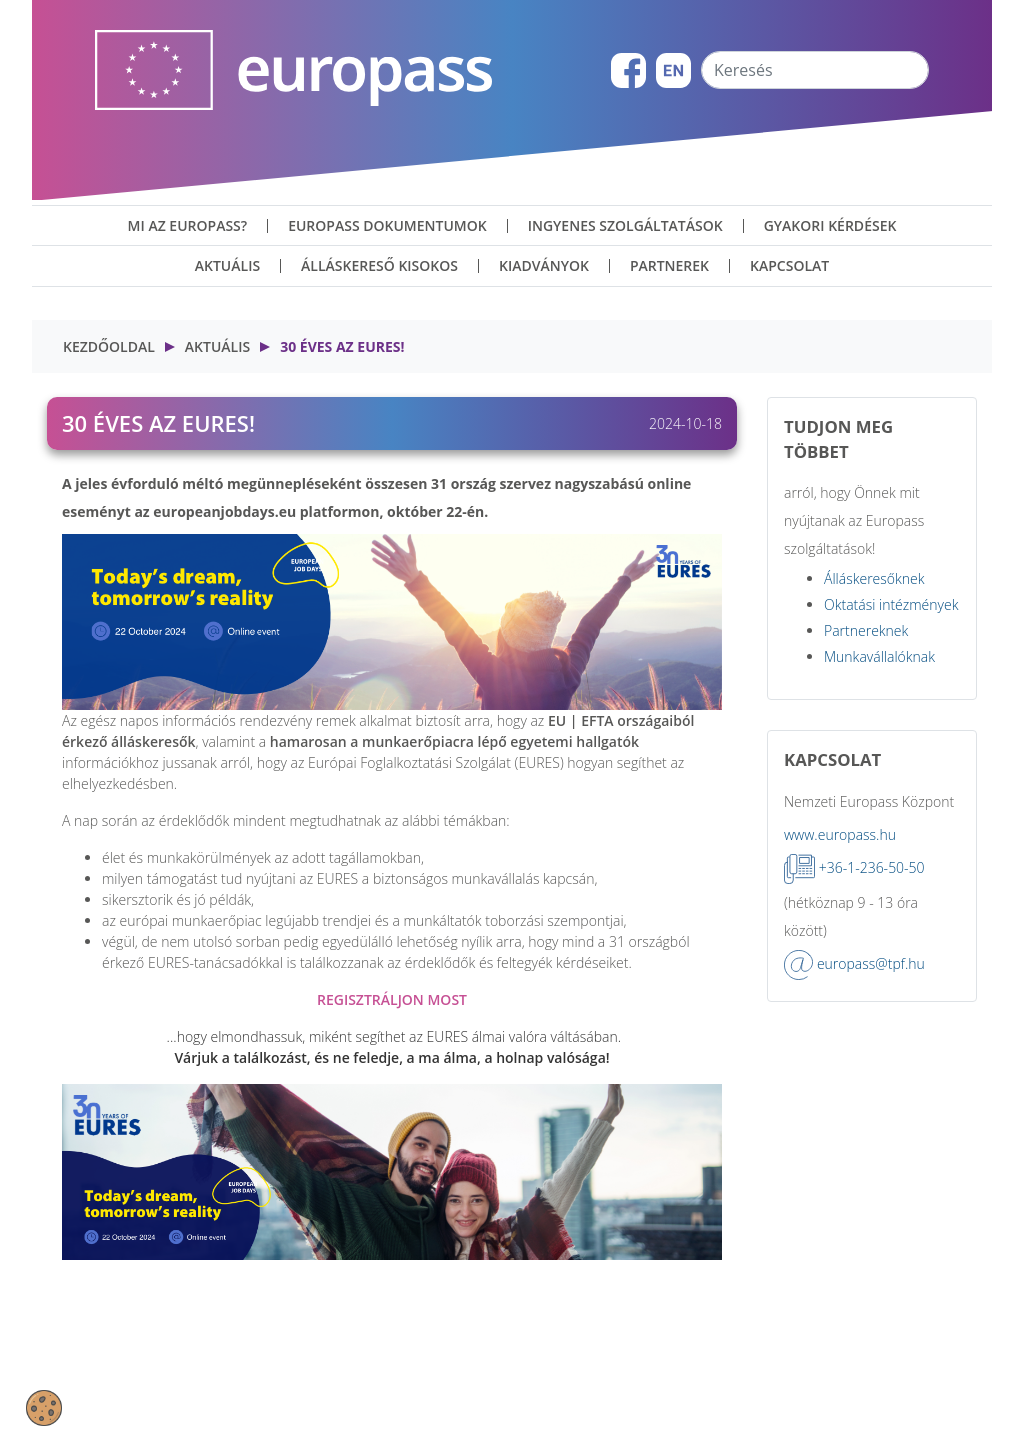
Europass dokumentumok (387, 226)
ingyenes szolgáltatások (625, 226)
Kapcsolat (789, 266)
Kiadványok (544, 266)
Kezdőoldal (109, 346)
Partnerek (669, 266)
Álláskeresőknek (874, 578)
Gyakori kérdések (830, 226)
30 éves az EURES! (342, 346)
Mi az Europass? (188, 226)
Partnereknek (866, 630)
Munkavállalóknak (879, 656)
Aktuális (227, 266)
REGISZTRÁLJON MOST (392, 999)
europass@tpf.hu (871, 963)
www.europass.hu (840, 834)
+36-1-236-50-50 (872, 867)
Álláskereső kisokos (379, 266)
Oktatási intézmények (891, 604)
